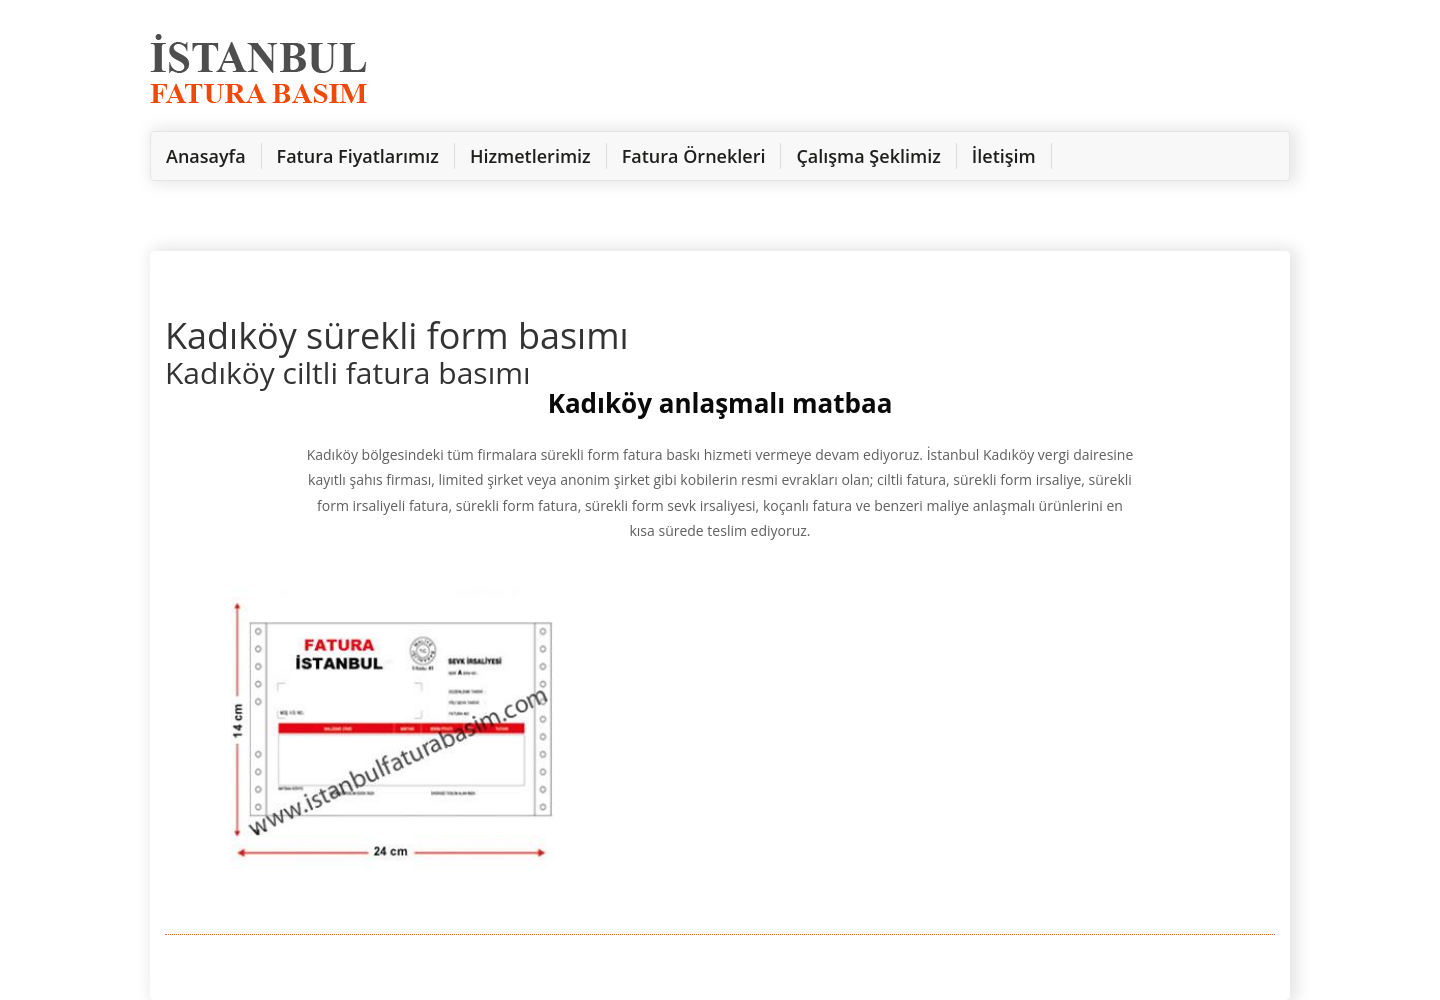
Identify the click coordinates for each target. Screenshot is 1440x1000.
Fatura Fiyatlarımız (358, 156)
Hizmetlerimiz (530, 156)
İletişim (1004, 156)
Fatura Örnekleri (694, 156)
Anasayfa (206, 156)
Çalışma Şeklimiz (868, 156)
